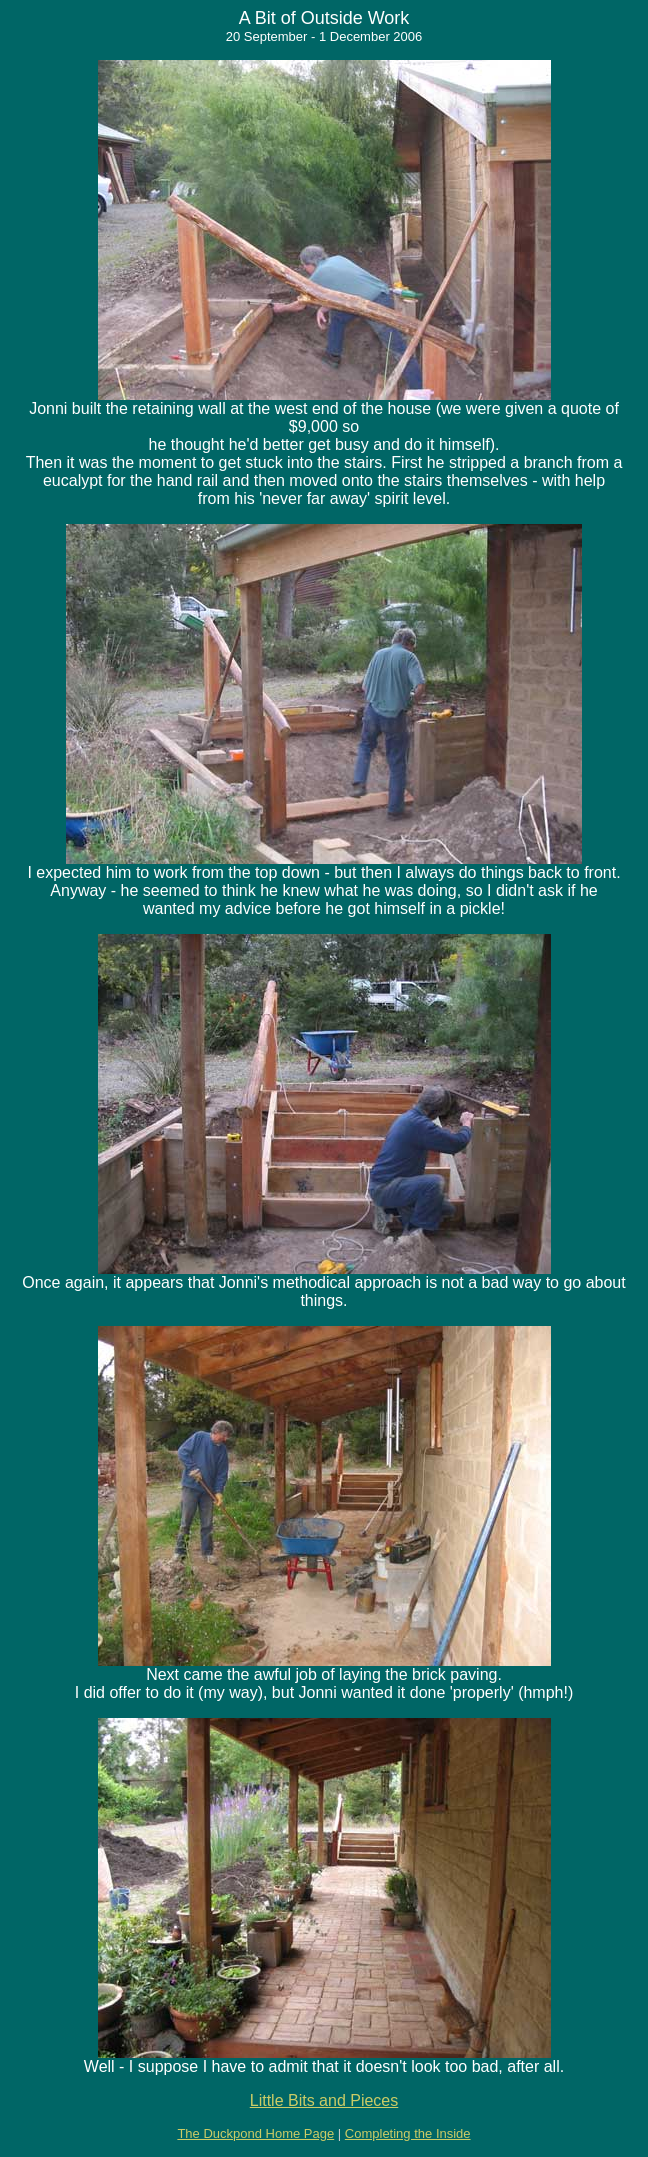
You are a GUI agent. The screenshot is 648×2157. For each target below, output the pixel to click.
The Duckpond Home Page (255, 2133)
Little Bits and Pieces (324, 2100)
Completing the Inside (408, 2133)
